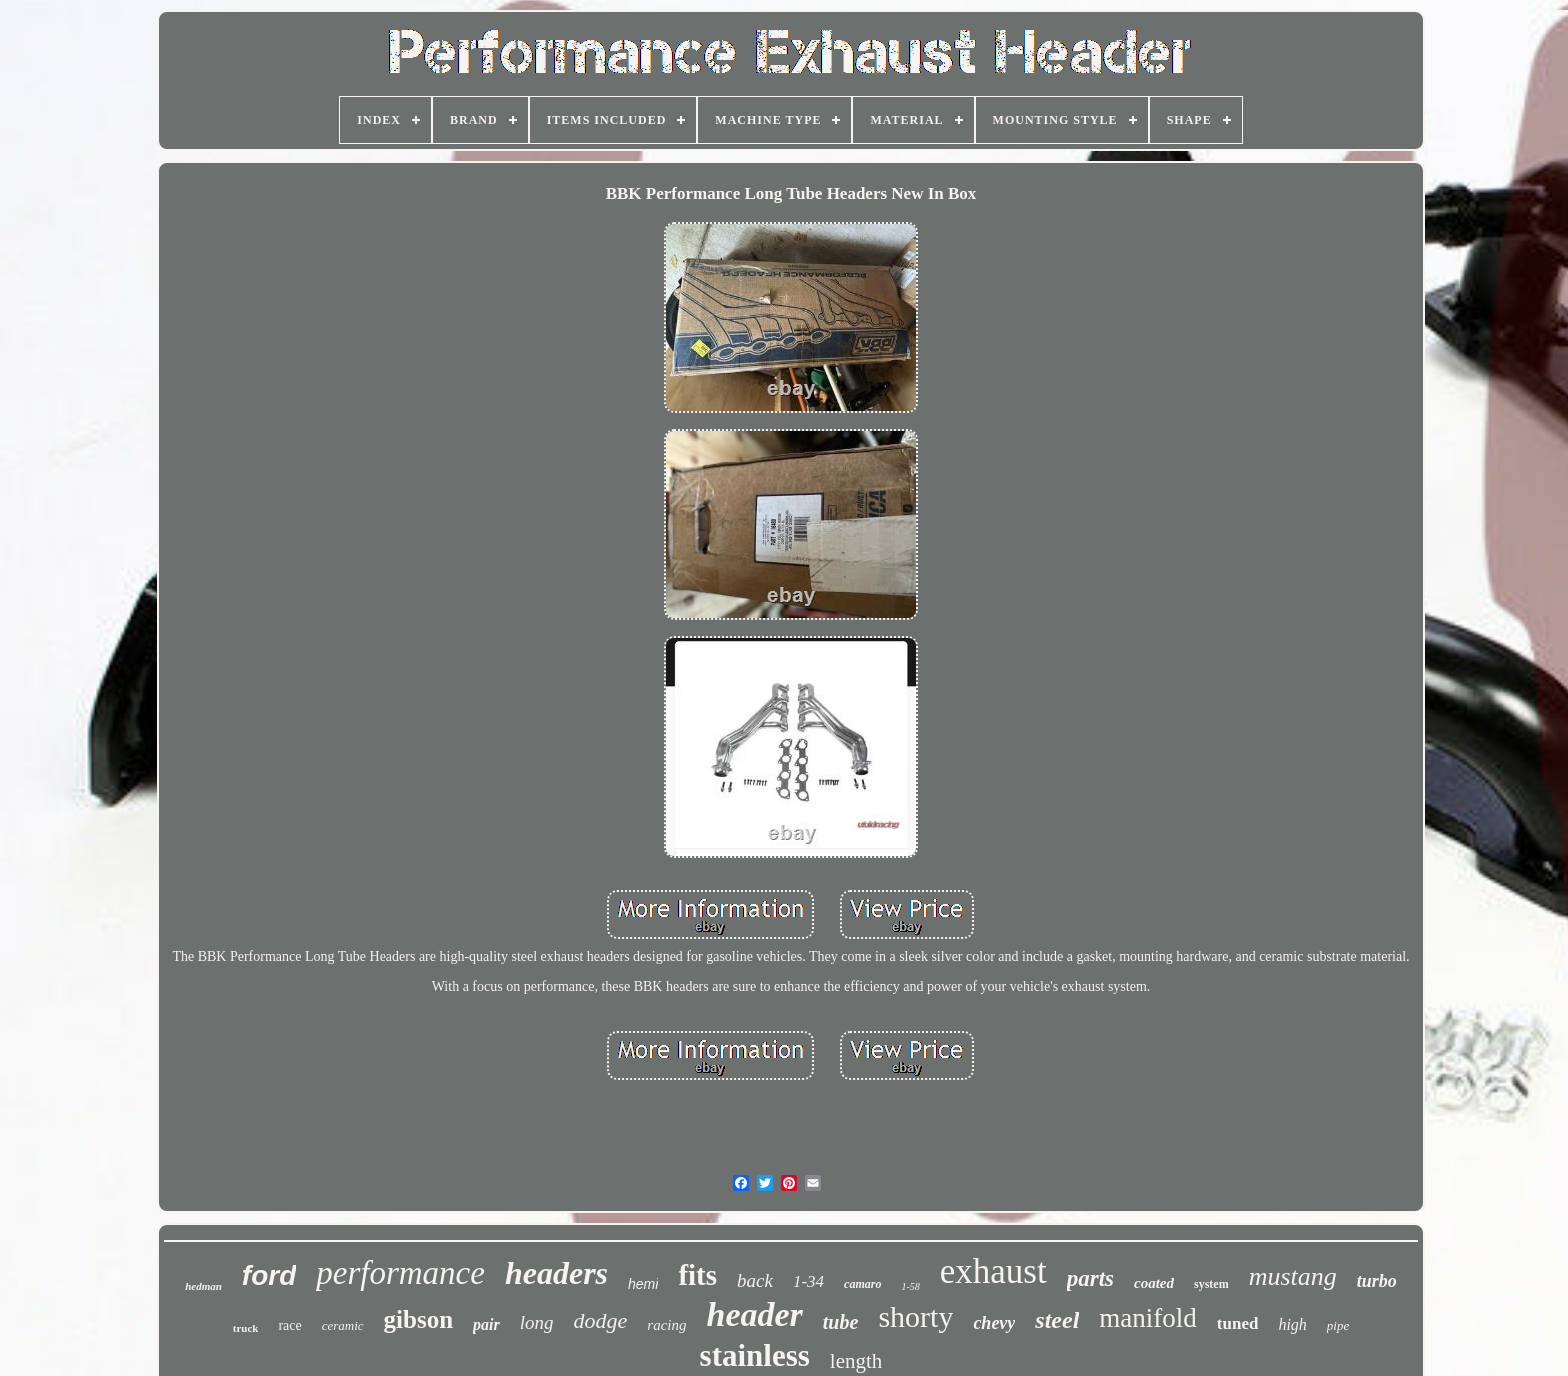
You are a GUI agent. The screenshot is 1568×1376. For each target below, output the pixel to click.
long (537, 1322)
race (289, 1325)
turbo (1377, 1281)
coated (1154, 1283)
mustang (1293, 1276)
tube (841, 1322)
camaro (862, 1284)
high (1292, 1324)
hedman (203, 1286)
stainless (755, 1355)
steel (1057, 1320)
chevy (994, 1323)
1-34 (808, 1281)
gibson (418, 1319)
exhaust (993, 1271)
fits (697, 1275)
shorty (915, 1316)
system (1211, 1284)
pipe (1338, 1325)
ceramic (343, 1325)
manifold (1147, 1318)
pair (486, 1324)
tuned (1238, 1323)
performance (400, 1273)
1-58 (910, 1286)
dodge (601, 1320)
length (856, 1361)
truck (246, 1328)
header (754, 1314)
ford (269, 1275)
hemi (643, 1284)
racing (666, 1325)
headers (556, 1273)
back (755, 1280)
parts (1090, 1278)
